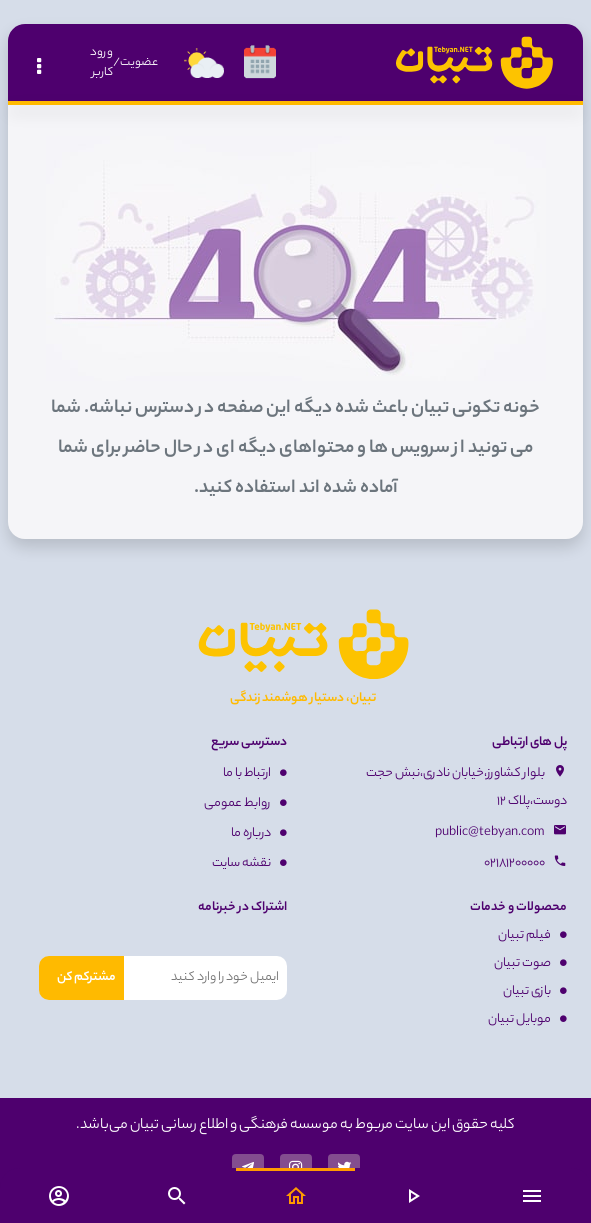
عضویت (139, 63)
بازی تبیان (535, 991)
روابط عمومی (245, 803)
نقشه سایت (249, 863)
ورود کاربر (101, 63)
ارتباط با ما (255, 773)
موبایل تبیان (527, 1019)
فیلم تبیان (532, 935)
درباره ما (259, 833)
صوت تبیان (530, 963)
